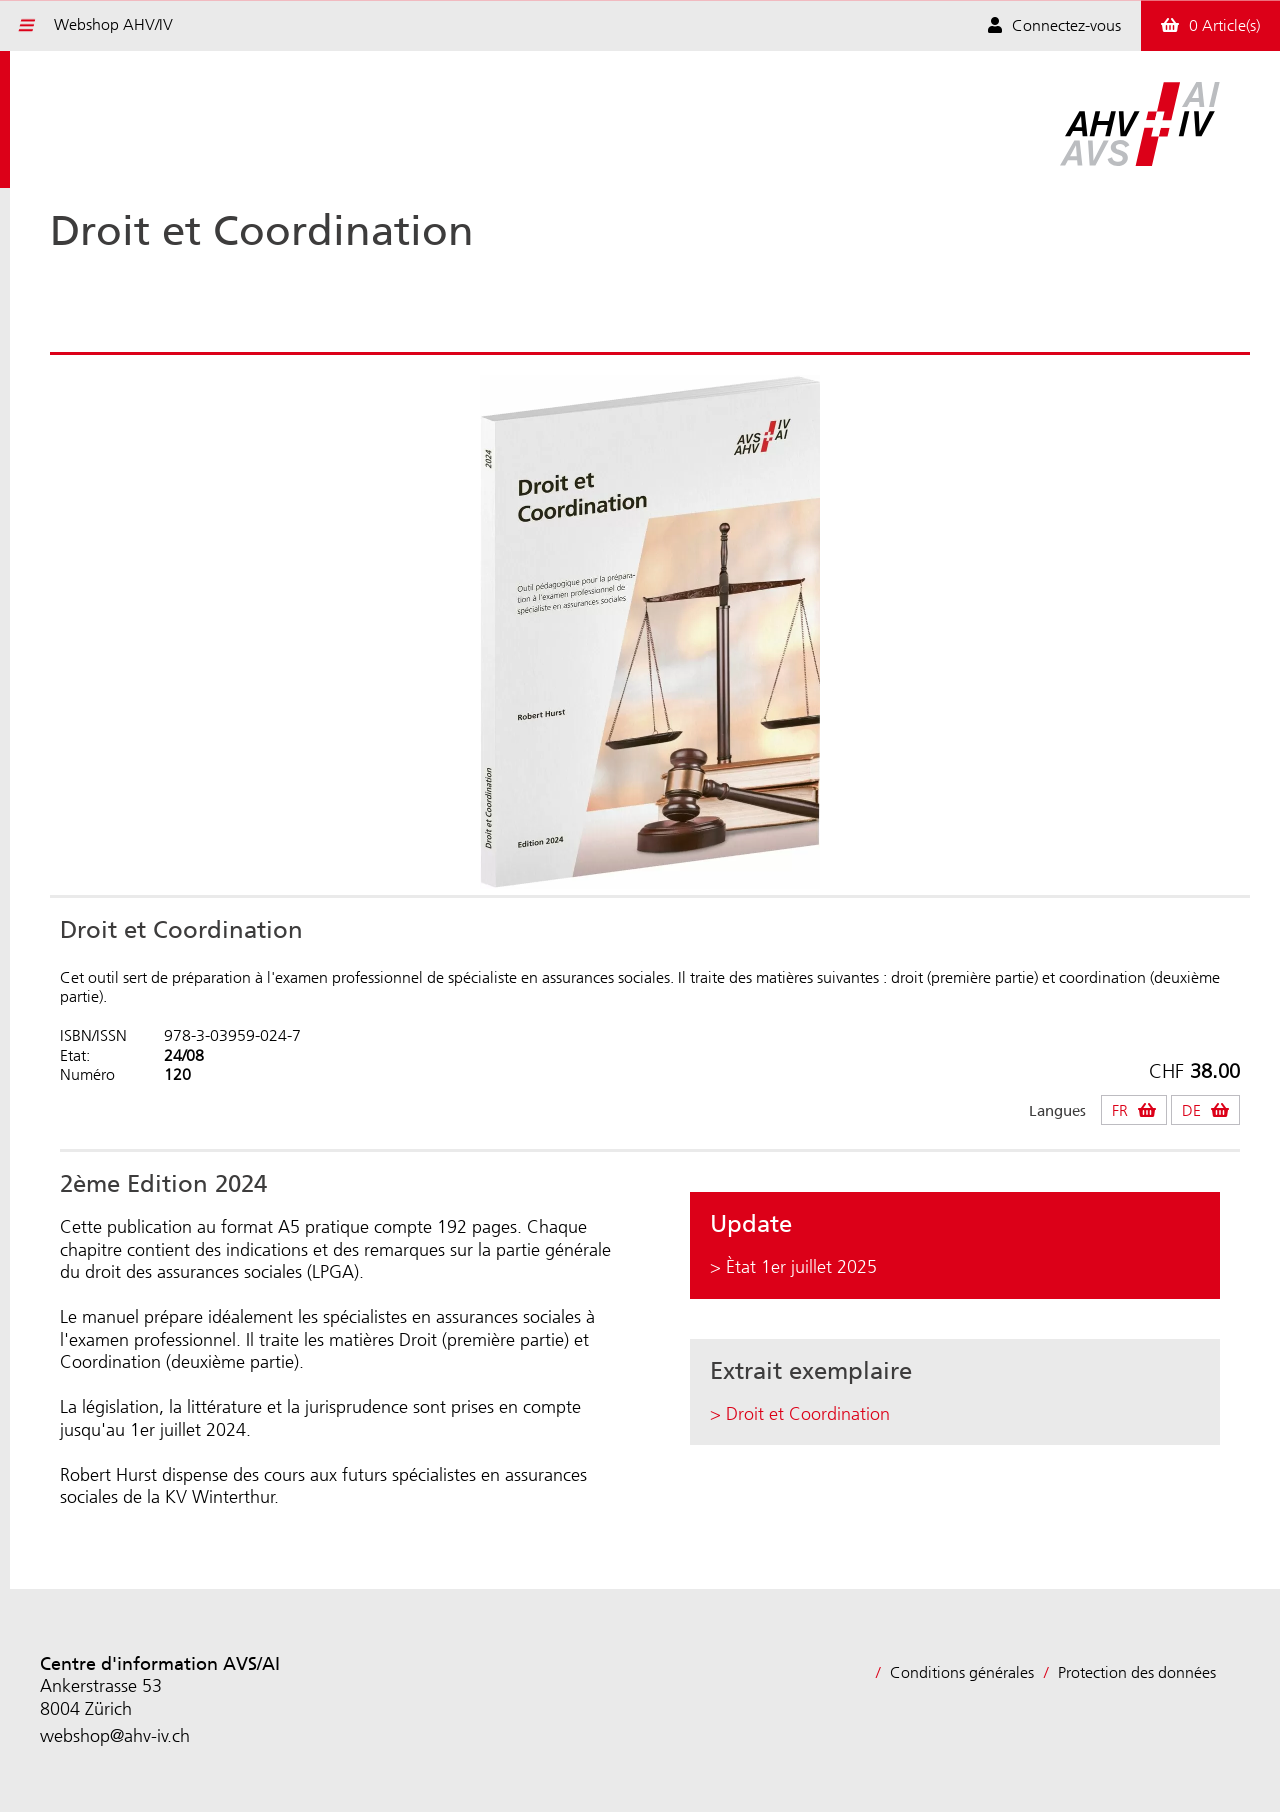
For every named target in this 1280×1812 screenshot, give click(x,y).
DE (1191, 1110)
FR (1120, 1110)
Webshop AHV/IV (113, 24)
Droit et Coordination (808, 1414)
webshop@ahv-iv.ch (115, 1736)
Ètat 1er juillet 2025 (801, 1267)
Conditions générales (962, 1672)
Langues (1057, 1111)
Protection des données (1137, 1672)
